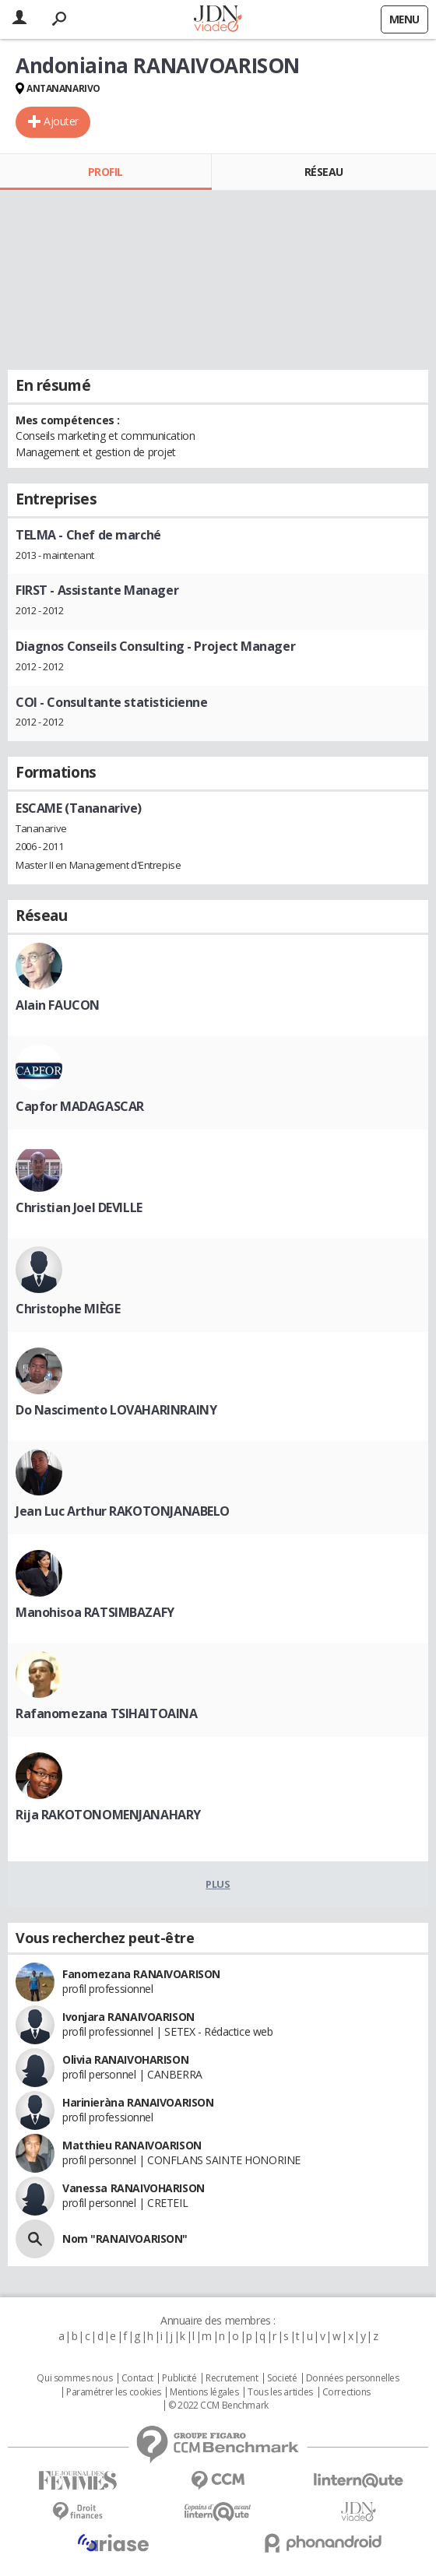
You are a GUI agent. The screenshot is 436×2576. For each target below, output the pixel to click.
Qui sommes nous (74, 2378)
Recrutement (232, 2378)
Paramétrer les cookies (113, 2392)
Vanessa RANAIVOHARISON (133, 2188)
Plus (218, 1884)
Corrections (346, 2392)
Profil (105, 171)
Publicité (179, 2378)
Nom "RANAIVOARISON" (125, 2238)
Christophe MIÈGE (68, 1308)
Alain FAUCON (58, 1005)
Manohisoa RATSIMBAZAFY (95, 1612)
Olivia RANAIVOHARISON (125, 2059)
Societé (282, 2378)
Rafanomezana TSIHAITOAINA (107, 1713)
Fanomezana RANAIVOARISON (141, 1973)
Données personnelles (352, 2378)
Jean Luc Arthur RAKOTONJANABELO (123, 1511)
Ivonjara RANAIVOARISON (128, 2016)
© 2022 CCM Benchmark (218, 2405)
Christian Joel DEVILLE (79, 1207)
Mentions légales (204, 2392)
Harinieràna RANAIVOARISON (138, 2102)
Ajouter (61, 121)
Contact (137, 2378)
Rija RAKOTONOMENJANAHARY (108, 1814)
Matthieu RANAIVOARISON (132, 2145)
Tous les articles (280, 2392)
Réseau (323, 171)
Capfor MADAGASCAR (80, 1106)
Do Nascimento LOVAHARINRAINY (116, 1409)
